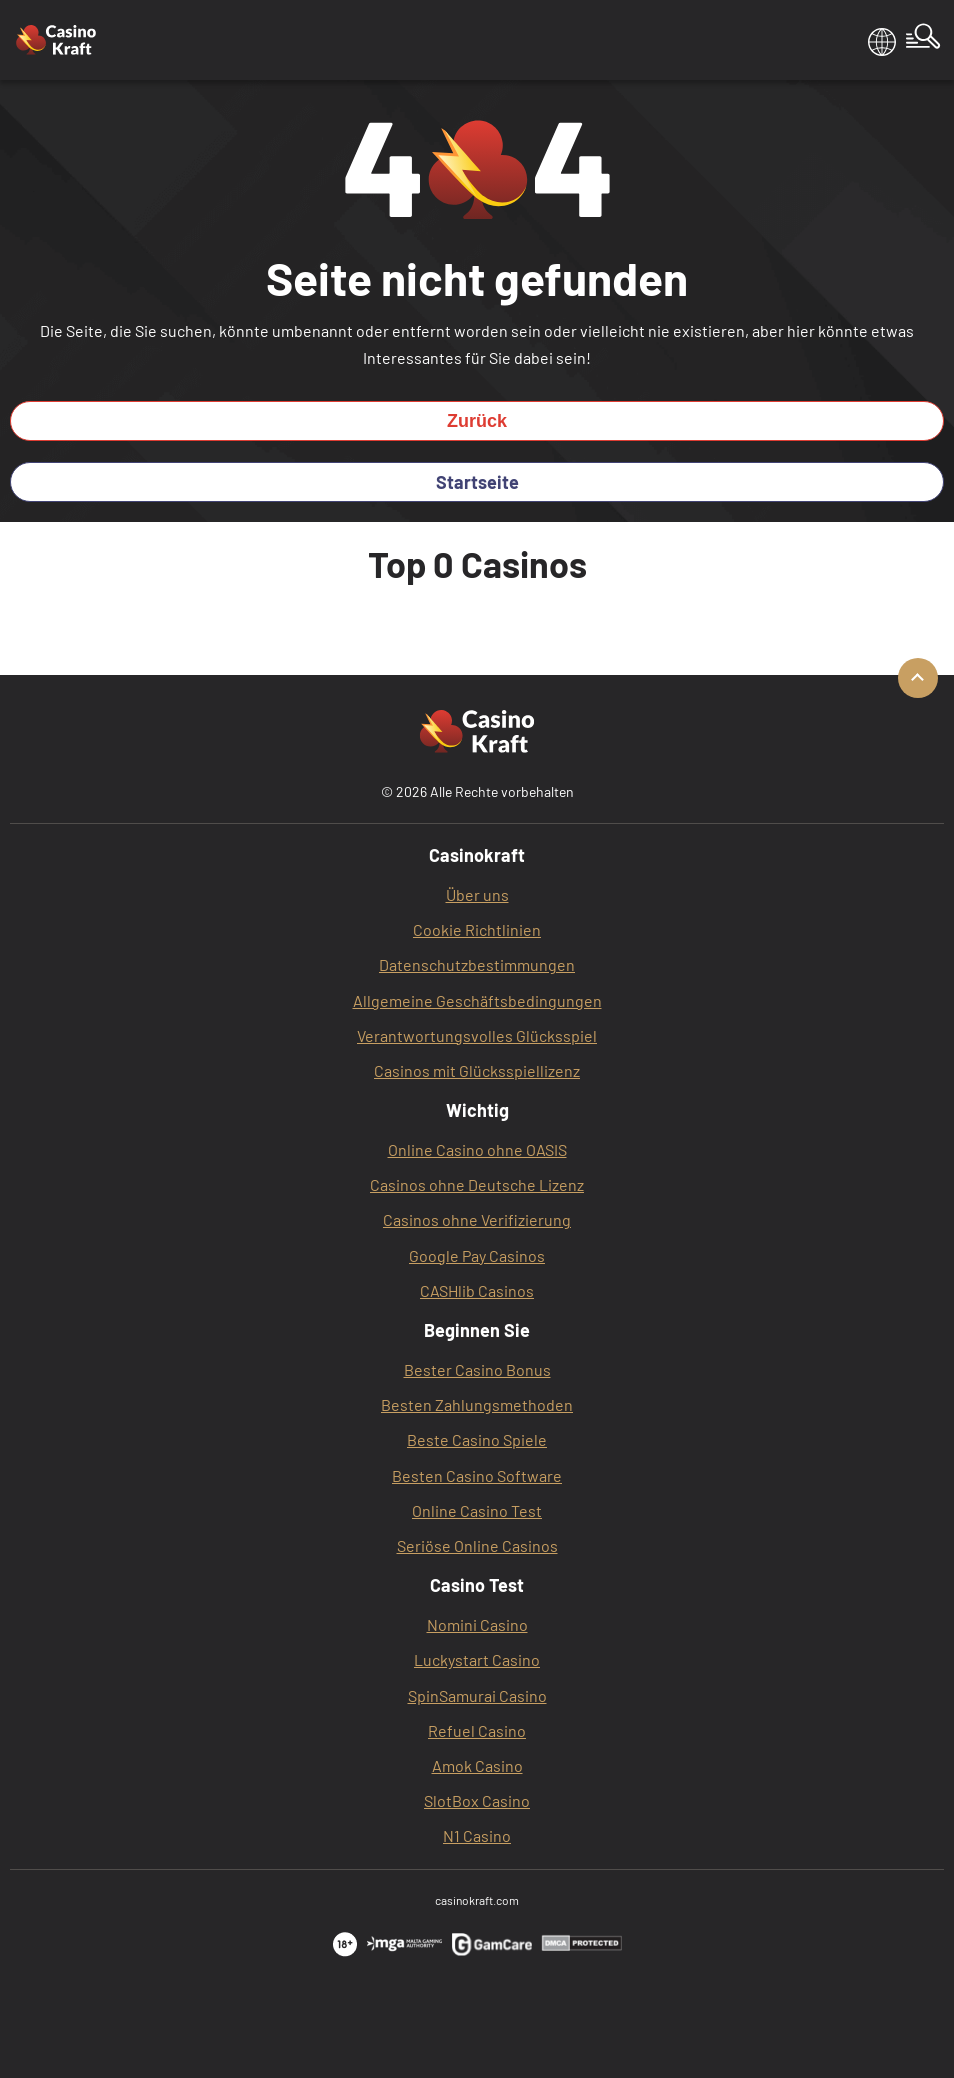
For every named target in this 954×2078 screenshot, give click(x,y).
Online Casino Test (477, 1510)
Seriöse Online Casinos (477, 1545)
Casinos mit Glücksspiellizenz (477, 1070)
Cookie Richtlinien (477, 929)
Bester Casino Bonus (477, 1369)
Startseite (477, 482)
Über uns (477, 894)
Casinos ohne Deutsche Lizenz (477, 1184)
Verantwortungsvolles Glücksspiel (477, 1035)
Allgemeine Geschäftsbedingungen (477, 1000)
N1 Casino (477, 1835)
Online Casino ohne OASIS (477, 1149)
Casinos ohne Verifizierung (477, 1219)
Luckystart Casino (477, 1659)
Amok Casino (477, 1765)
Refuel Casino (477, 1730)
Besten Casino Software (477, 1475)
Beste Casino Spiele (477, 1439)
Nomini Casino (477, 1624)
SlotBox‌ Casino (477, 1800)
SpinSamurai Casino (477, 1695)
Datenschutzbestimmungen (477, 964)
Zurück (477, 421)
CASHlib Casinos (477, 1290)
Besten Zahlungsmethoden (477, 1404)
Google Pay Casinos (477, 1255)
